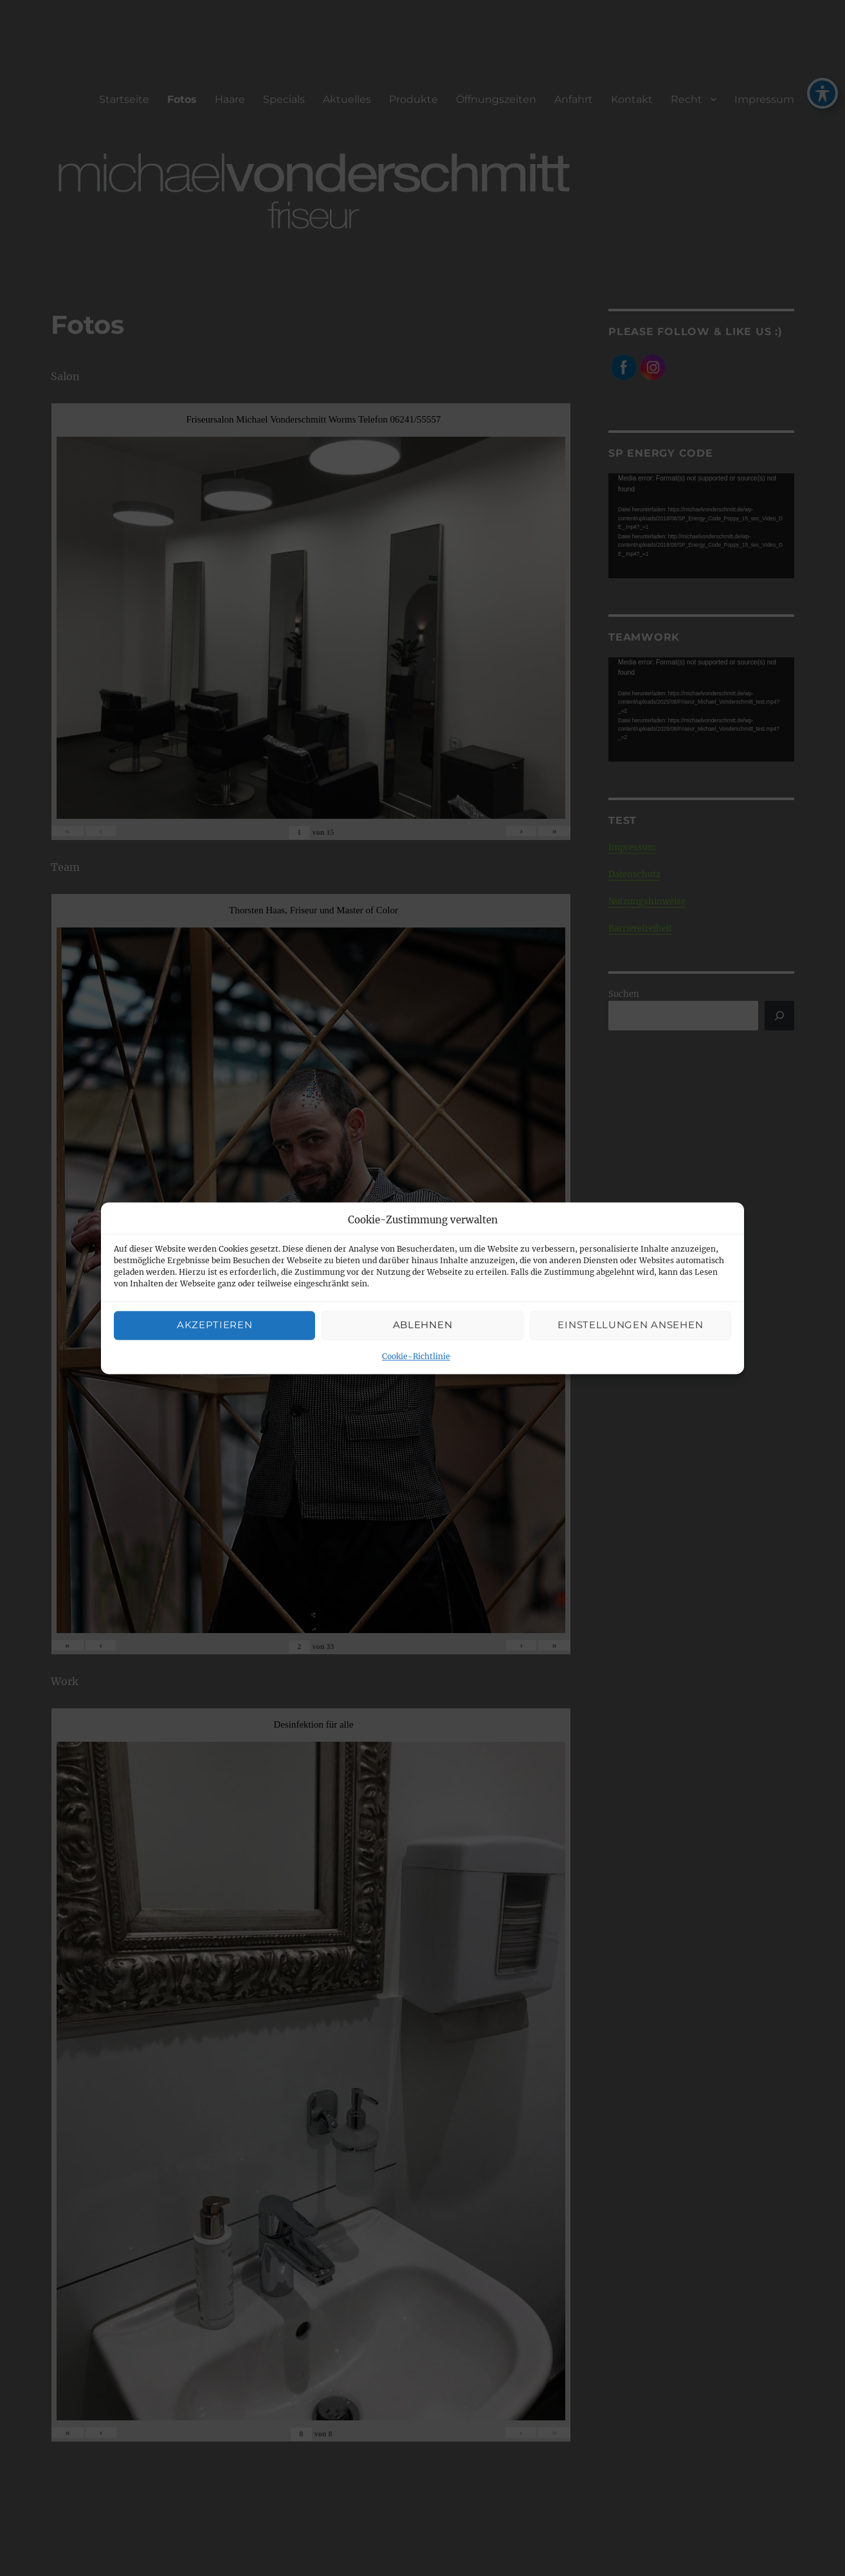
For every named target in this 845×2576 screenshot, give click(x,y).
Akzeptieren (215, 1325)
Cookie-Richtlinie (416, 1356)
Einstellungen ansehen (630, 1325)
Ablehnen (423, 1325)
